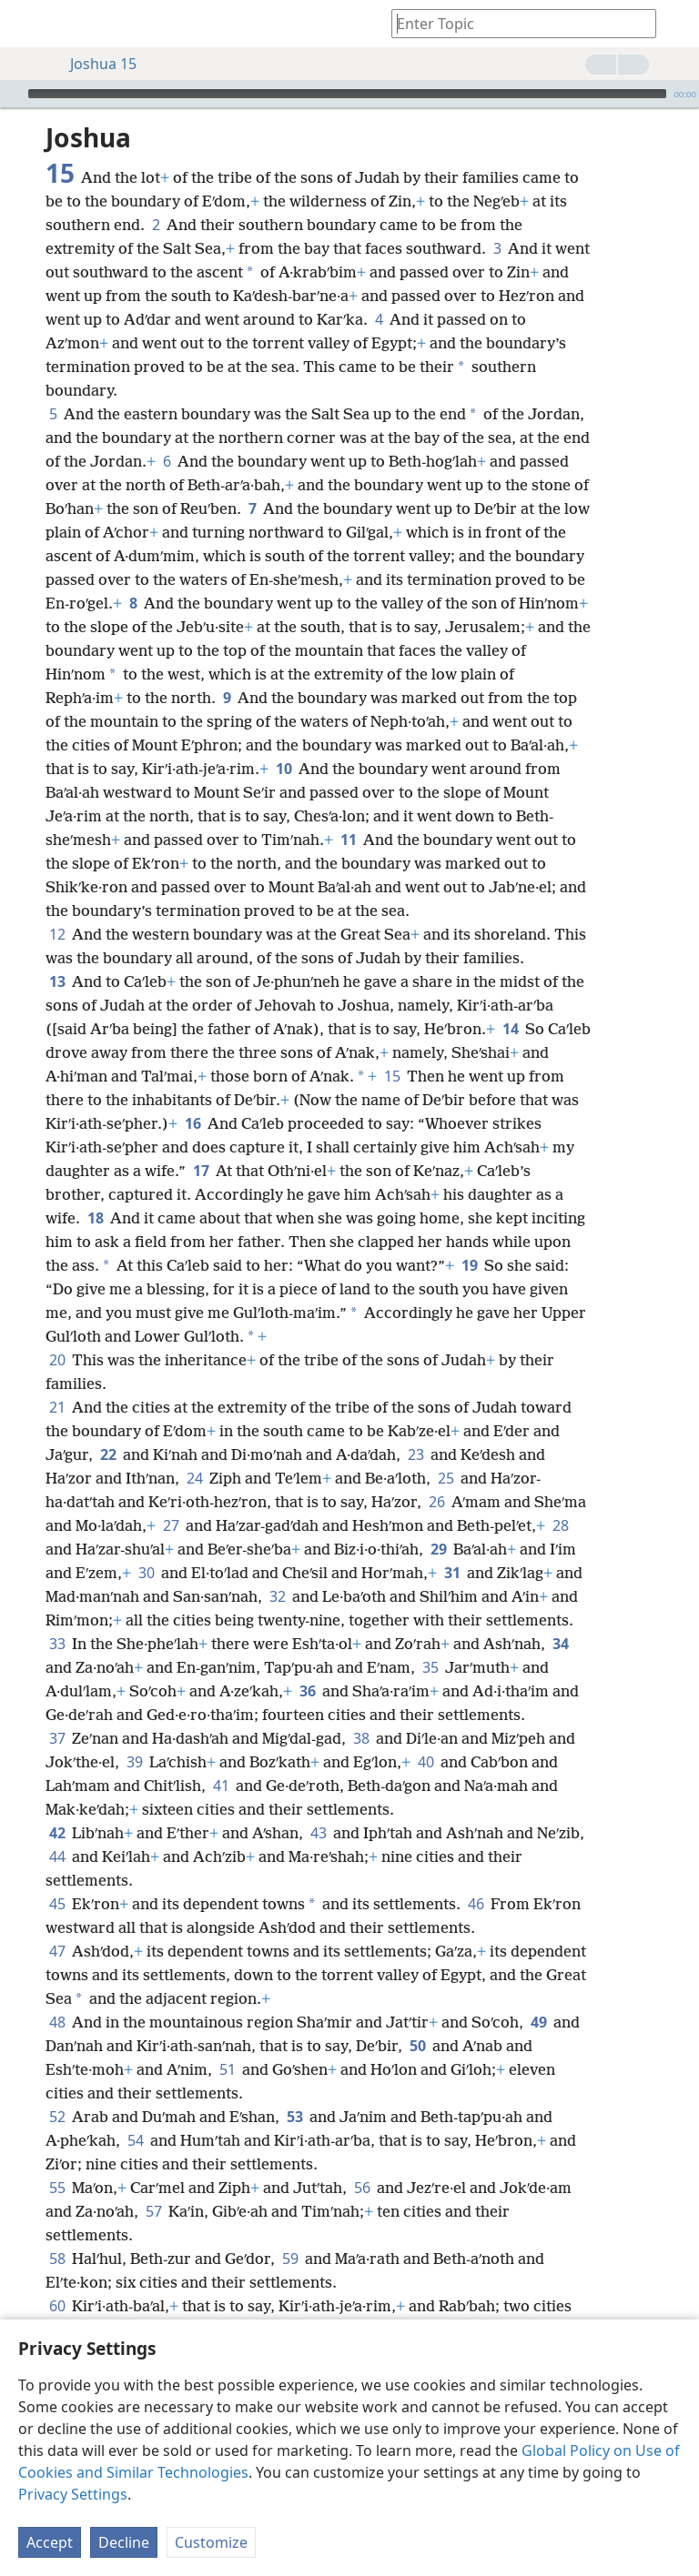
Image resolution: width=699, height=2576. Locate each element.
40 (425, 1762)
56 (361, 2188)
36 (307, 1691)
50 (417, 2046)
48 (57, 2022)
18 (95, 1218)
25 (445, 1478)
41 (220, 1786)
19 (469, 1265)
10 (283, 769)
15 (391, 1076)
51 (227, 2069)
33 (57, 1644)
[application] (349, 93)
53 (294, 2117)
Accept (49, 2542)
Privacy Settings (72, 2494)
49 (538, 2022)
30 (146, 1573)
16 (192, 1123)
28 (560, 1525)
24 (194, 1478)
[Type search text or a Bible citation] (515, 23)
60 (57, 2306)
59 (290, 2259)
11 (348, 840)
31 (452, 1573)
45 (57, 1904)
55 (57, 2188)
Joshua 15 (94, 64)
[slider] (347, 93)
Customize (211, 2542)
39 (134, 1762)
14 (510, 1029)
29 (438, 1549)
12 (57, 934)
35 (430, 1667)
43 (318, 1833)
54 (135, 2140)
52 (57, 2117)
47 (57, 1951)
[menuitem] (27, 24)
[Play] (12, 93)
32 (277, 1596)
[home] (27, 24)
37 (57, 1738)
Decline (123, 2542)
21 (57, 1407)
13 (57, 981)
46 (475, 1904)
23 (415, 1454)
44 (57, 1856)
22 (107, 1454)
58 (57, 2259)
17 (200, 1171)
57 (153, 2211)
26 (436, 1502)
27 (170, 1525)
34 (560, 1644)
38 (361, 1738)
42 (57, 1833)
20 (57, 1360)
